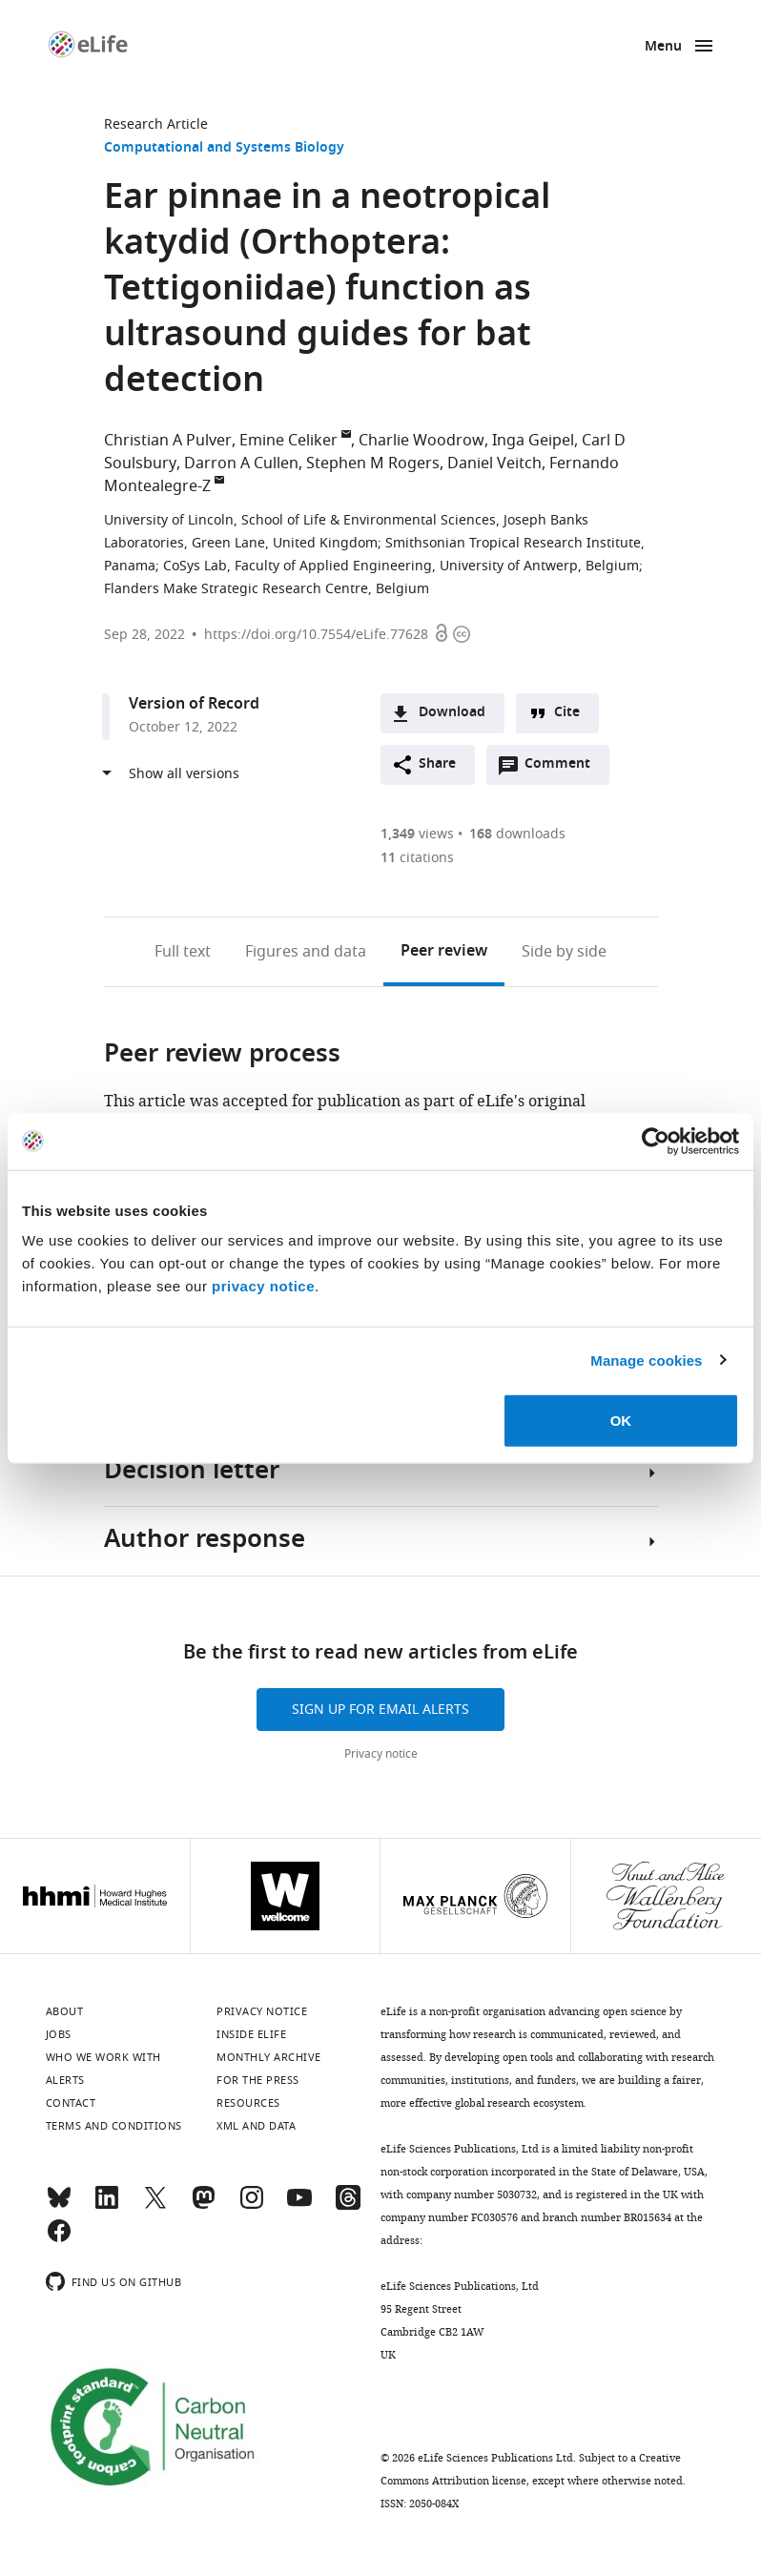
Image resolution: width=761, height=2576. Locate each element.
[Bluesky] (59, 2206)
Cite (567, 713)
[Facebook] (59, 2239)
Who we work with (103, 2057)
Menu (663, 47)
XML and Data (256, 2125)
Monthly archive (268, 2057)
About (65, 2011)
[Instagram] (251, 2206)
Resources (248, 2103)
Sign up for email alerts (380, 1710)
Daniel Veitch (494, 463)
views (417, 834)
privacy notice (263, 1286)
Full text (182, 951)
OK (621, 1420)
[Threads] (348, 2206)
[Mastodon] (203, 2206)
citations (417, 858)
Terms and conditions (114, 2125)
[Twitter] (155, 2206)
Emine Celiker (288, 440)
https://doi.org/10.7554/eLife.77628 (316, 635)
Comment (564, 768)
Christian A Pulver (168, 440)
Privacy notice (381, 1753)
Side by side (564, 951)
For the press (257, 2080)
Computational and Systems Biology (224, 148)
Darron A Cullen (241, 463)
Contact (71, 2103)
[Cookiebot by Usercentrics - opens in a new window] (655, 1140)
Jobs (59, 2034)
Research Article (156, 124)
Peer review (444, 951)
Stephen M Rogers (373, 463)
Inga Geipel (533, 440)
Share (437, 764)
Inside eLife (251, 2034)
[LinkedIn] (106, 2206)
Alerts (65, 2080)
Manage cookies (646, 1359)
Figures (305, 951)
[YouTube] (299, 2206)
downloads (517, 834)
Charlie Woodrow (421, 440)
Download (452, 713)
